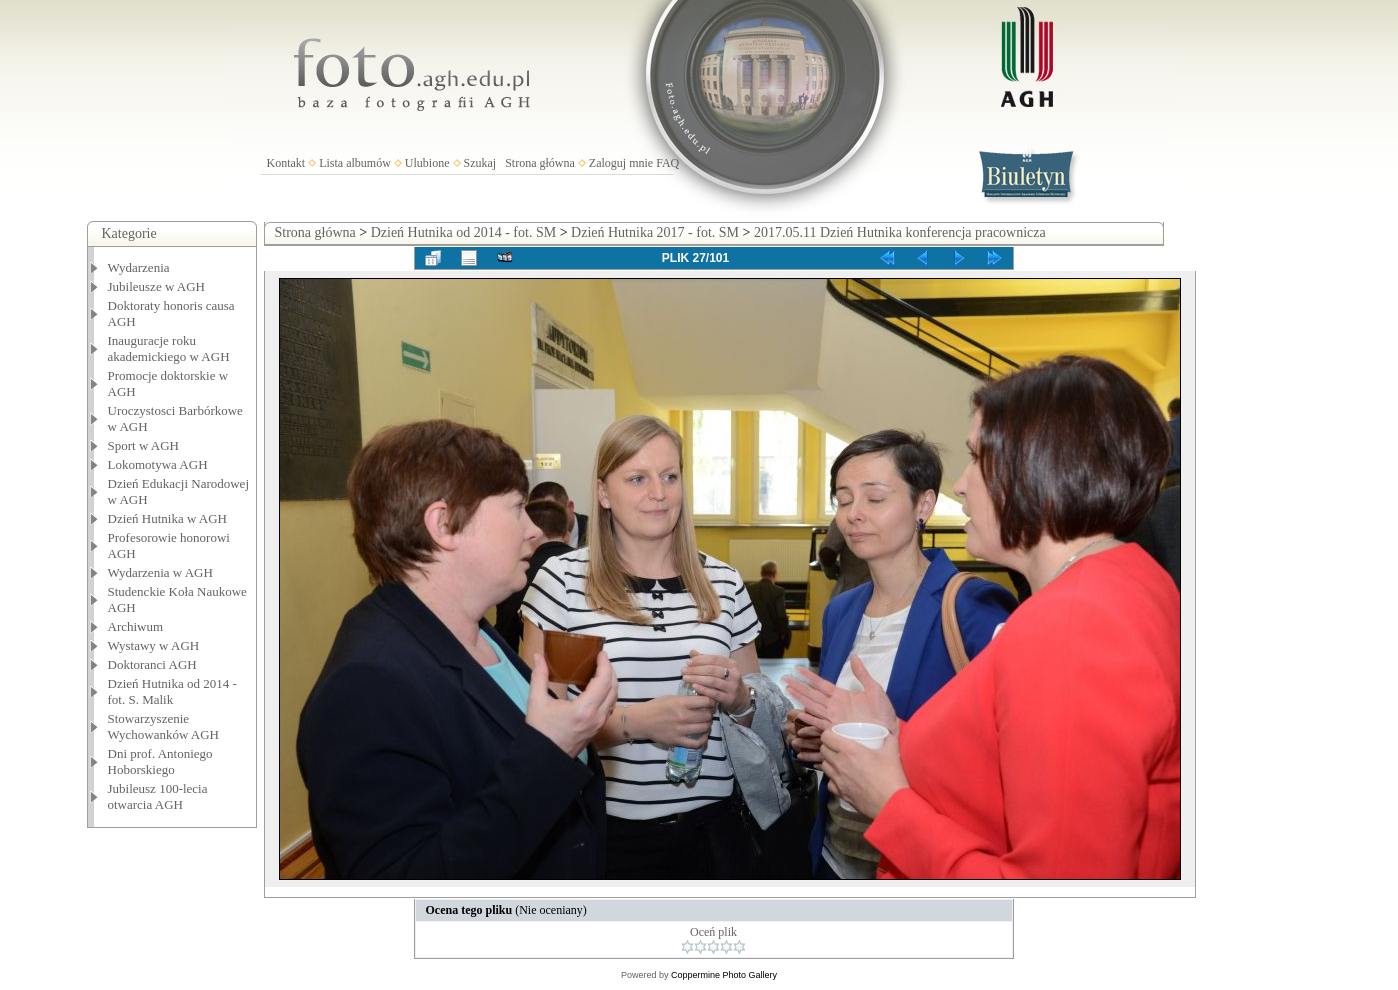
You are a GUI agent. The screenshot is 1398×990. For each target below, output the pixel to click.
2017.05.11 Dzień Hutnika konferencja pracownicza (900, 232)
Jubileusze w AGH (157, 286)
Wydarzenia (139, 267)
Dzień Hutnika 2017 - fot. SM (655, 232)
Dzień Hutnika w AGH (168, 518)
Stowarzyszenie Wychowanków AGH (164, 726)
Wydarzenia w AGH (160, 572)
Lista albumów (355, 163)
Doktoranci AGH (152, 664)
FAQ (667, 163)
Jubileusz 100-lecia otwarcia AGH (158, 796)
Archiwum (136, 626)
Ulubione (427, 163)
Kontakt (286, 163)
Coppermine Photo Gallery (724, 975)
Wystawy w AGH (154, 645)
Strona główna (540, 163)
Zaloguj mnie (621, 163)
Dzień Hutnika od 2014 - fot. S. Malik (172, 691)
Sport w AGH (144, 445)
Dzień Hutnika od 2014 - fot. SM (463, 232)
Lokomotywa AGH (158, 464)
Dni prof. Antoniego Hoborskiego (160, 761)
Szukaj (480, 163)
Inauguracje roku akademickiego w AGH (169, 348)
